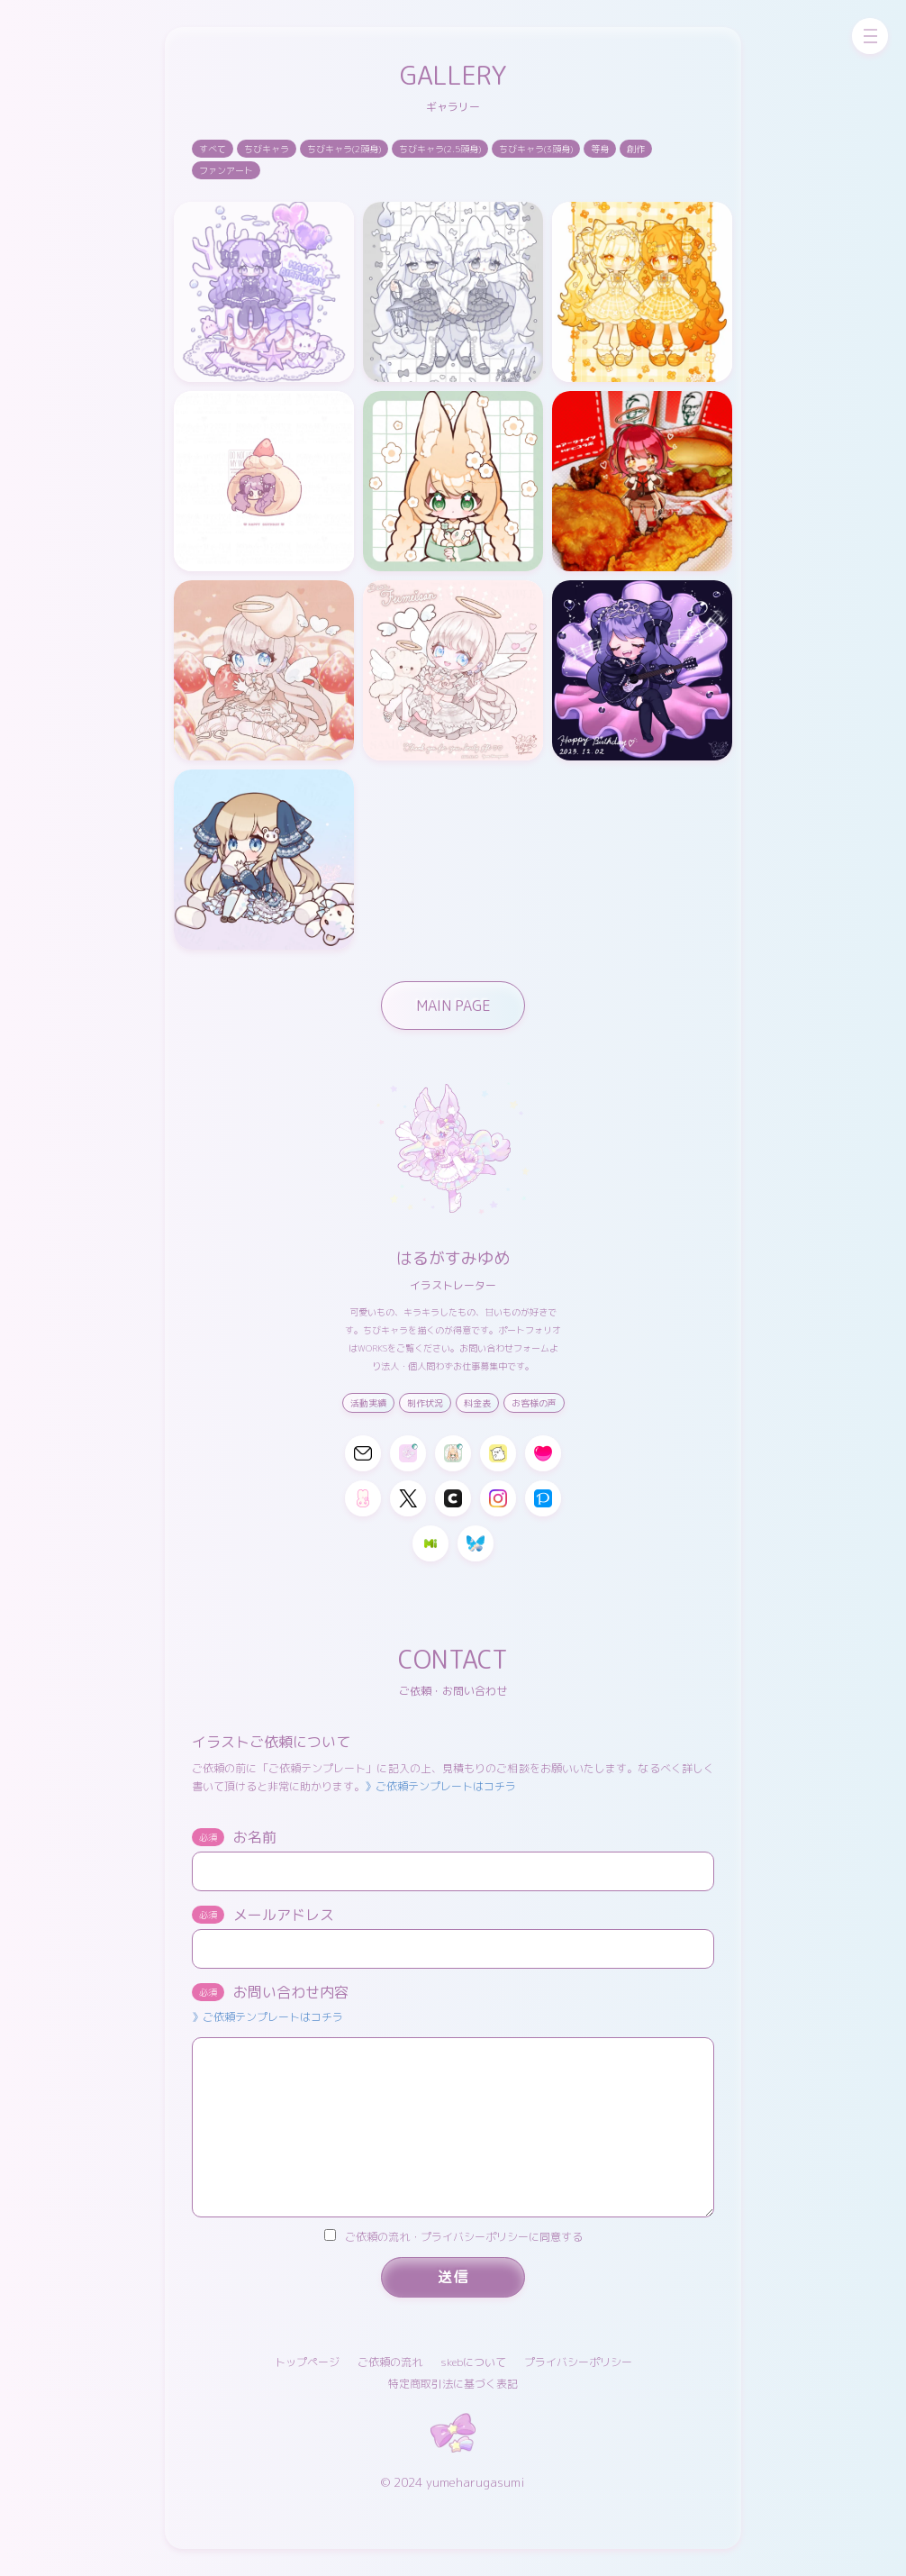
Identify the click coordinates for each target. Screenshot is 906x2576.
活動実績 (368, 1403)
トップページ (307, 2362)
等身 (600, 148)
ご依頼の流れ (390, 2362)
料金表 (477, 1403)
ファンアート (226, 170)
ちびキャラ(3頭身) (536, 148)
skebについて (473, 2362)
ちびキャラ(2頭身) (344, 148)
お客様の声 (534, 1403)
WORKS (372, 1348)
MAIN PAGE (453, 1005)
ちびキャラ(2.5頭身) (440, 148)
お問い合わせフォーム (504, 1348)
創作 (636, 148)
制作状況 (425, 1403)
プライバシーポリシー (578, 2362)
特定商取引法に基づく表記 (453, 2383)
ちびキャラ (266, 148)
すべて (212, 148)
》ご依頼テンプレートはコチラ (440, 1786)
